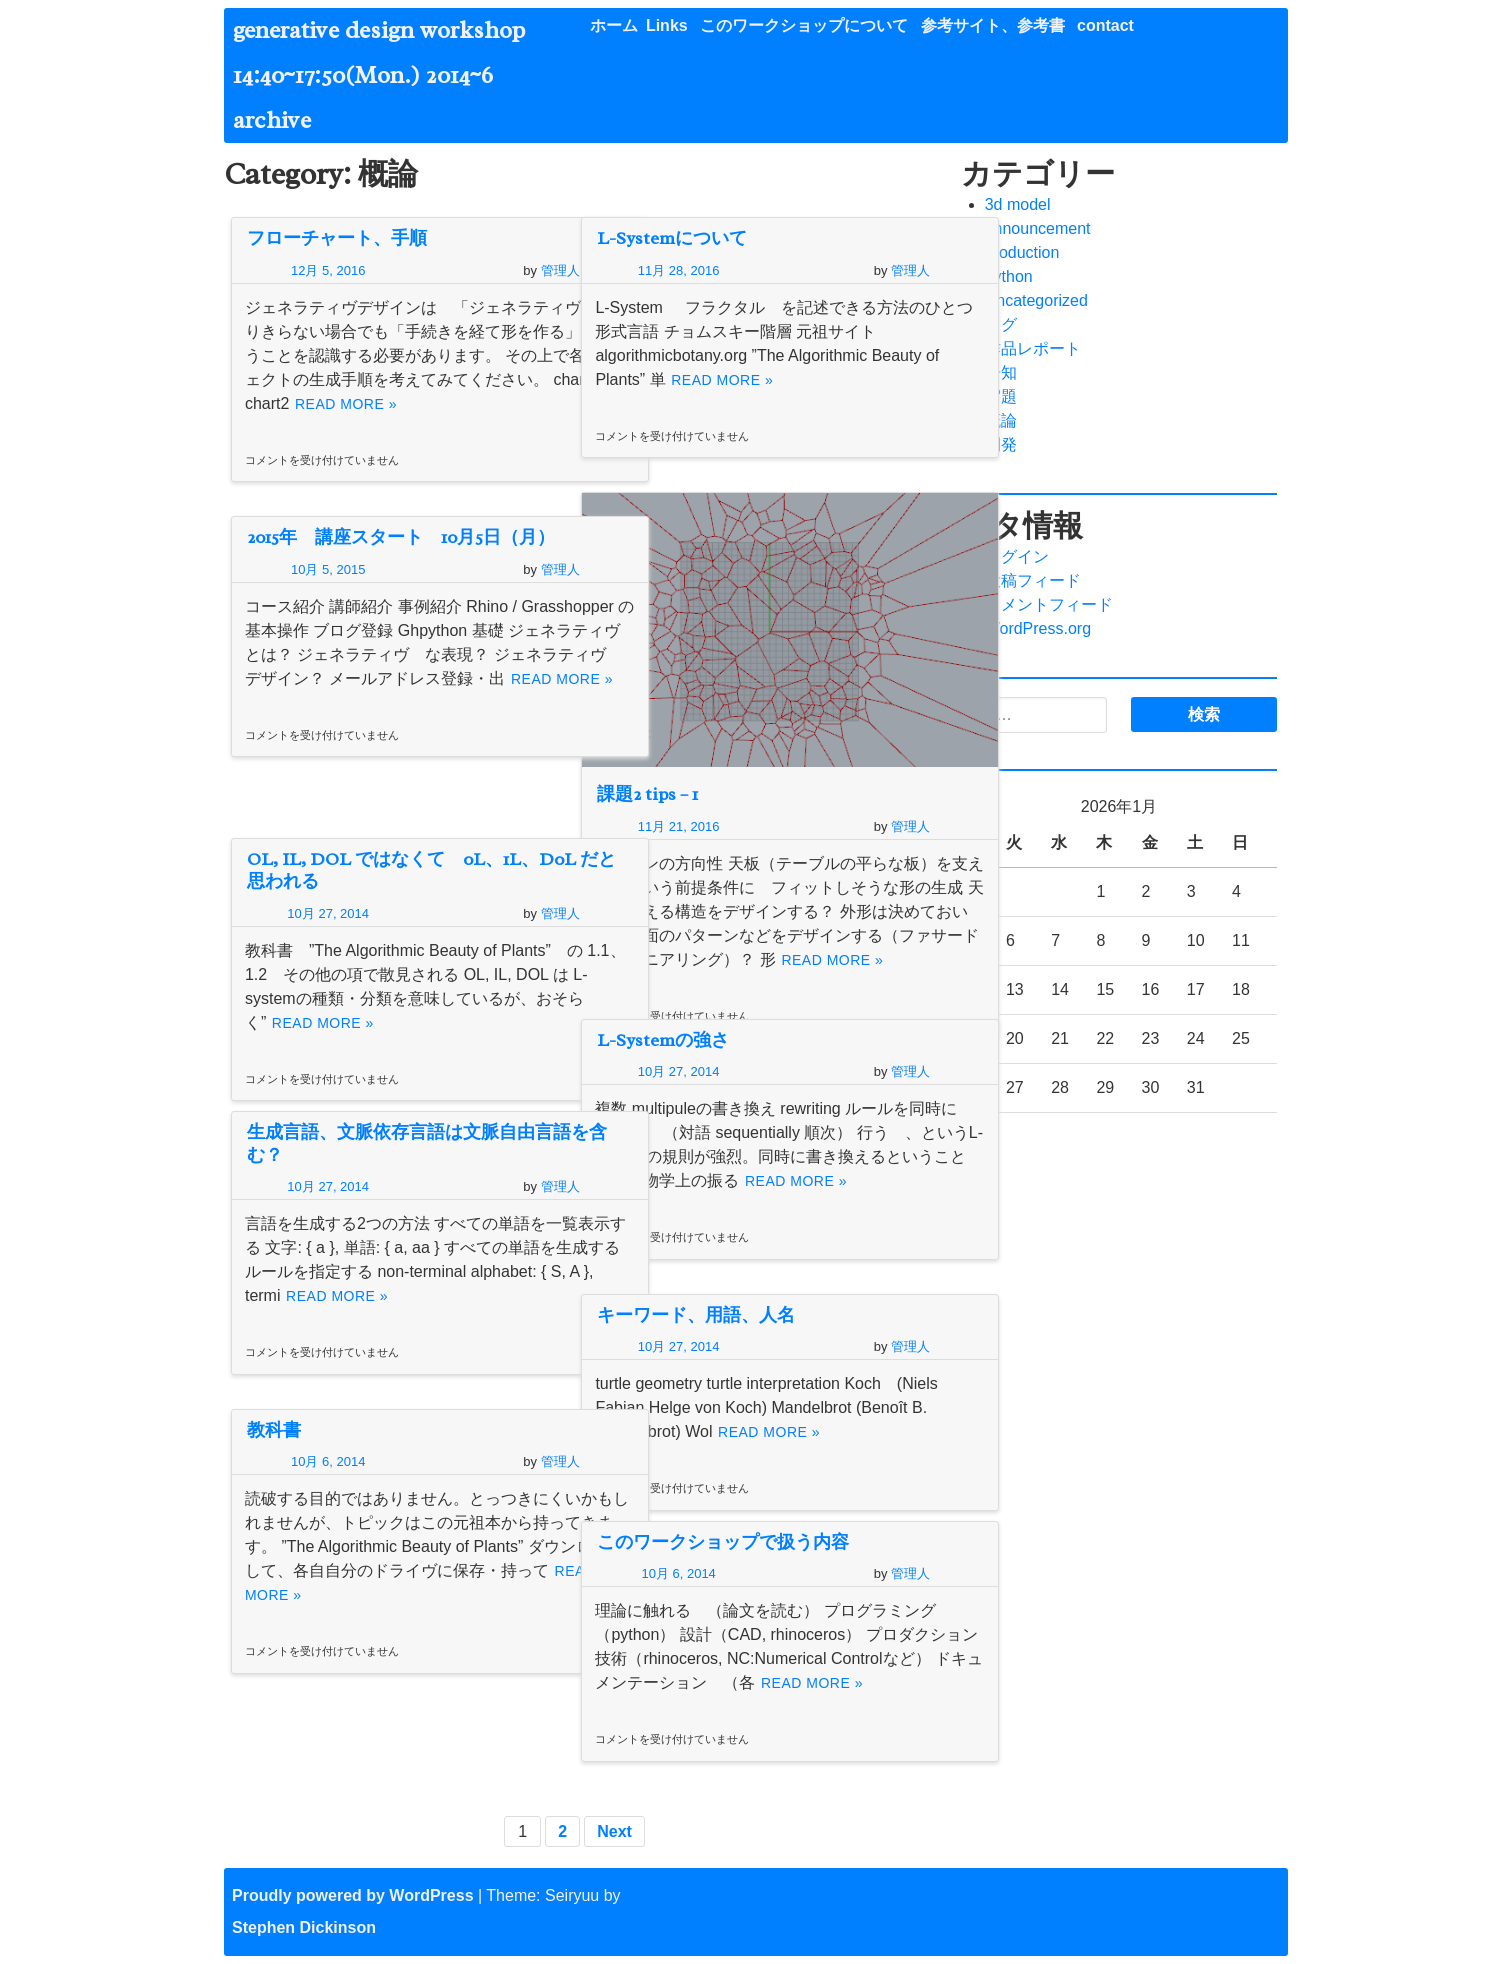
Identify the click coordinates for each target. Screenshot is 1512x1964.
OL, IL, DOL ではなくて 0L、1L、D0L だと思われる (393, 870)
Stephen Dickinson (304, 1927)
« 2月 (980, 1136)
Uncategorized (1036, 300)
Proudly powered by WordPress (353, 1895)
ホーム (614, 25)
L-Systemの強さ (663, 1040)
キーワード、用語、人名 (696, 1315)
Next (615, 1831)
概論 (1001, 420)
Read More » (422, 428)
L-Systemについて (672, 238)
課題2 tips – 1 (647, 741)
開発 (1001, 444)
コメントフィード (1049, 604)
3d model (1018, 204)
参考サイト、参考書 (993, 25)
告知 (1001, 372)
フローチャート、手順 (337, 238)
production (1022, 252)
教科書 (274, 1430)
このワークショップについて (804, 25)
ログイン (1017, 556)
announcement (1038, 228)
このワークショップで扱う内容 (723, 1542)
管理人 (497, 270)
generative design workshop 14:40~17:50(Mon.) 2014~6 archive (391, 75)
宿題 (1001, 396)
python (1009, 276)
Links (667, 25)
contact (1105, 25)
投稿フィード (1033, 580)
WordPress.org (1038, 628)
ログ (1001, 324)
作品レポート (1033, 348)
